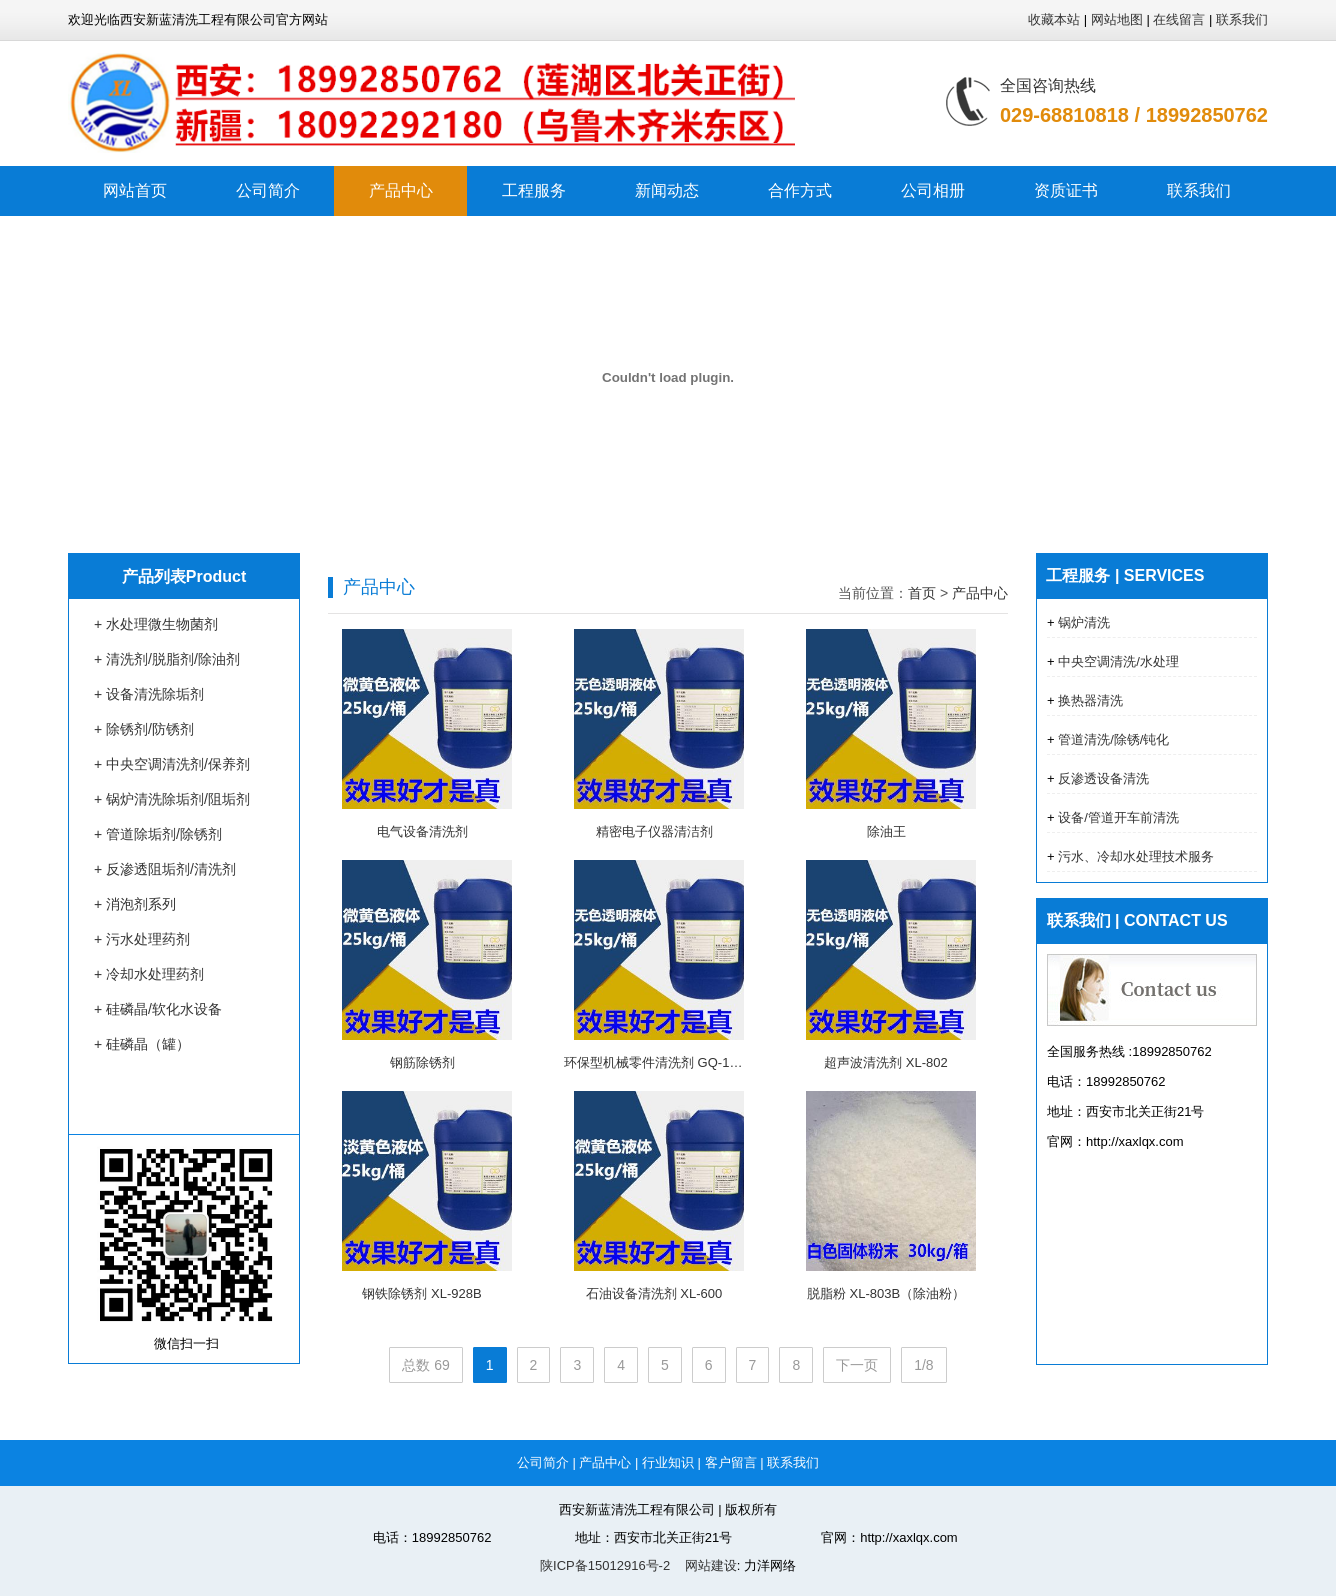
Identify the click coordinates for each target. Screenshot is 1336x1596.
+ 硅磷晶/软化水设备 (158, 1009)
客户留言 (731, 1462)
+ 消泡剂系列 (135, 904)
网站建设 (709, 1565)
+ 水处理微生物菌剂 (156, 624)
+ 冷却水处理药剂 (149, 974)
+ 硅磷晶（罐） (142, 1044)
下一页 (857, 1365)
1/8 (923, 1365)
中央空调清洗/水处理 (1117, 661)
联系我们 (1242, 19)
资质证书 (1066, 190)
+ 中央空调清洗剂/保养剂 (172, 764)
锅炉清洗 (1083, 622)
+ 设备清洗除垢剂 (149, 694)
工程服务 (534, 190)
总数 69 (425, 1365)
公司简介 (268, 190)
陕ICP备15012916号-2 (605, 1565)
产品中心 (401, 190)
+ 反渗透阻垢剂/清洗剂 (165, 869)
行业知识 (668, 1462)
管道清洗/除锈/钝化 (1112, 739)
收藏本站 (1054, 19)
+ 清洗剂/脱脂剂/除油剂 (167, 659)
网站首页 (135, 190)
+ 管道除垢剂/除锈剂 (158, 834)
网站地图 (1117, 19)
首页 (922, 593)
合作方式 (800, 190)
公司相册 (933, 190)
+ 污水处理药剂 (142, 939)
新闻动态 (667, 190)
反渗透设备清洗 (1102, 778)
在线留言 (1179, 19)
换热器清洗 (1089, 700)
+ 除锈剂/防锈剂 (144, 729)
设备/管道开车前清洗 (1117, 817)
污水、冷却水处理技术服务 (1135, 856)
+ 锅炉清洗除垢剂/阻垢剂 (172, 799)
